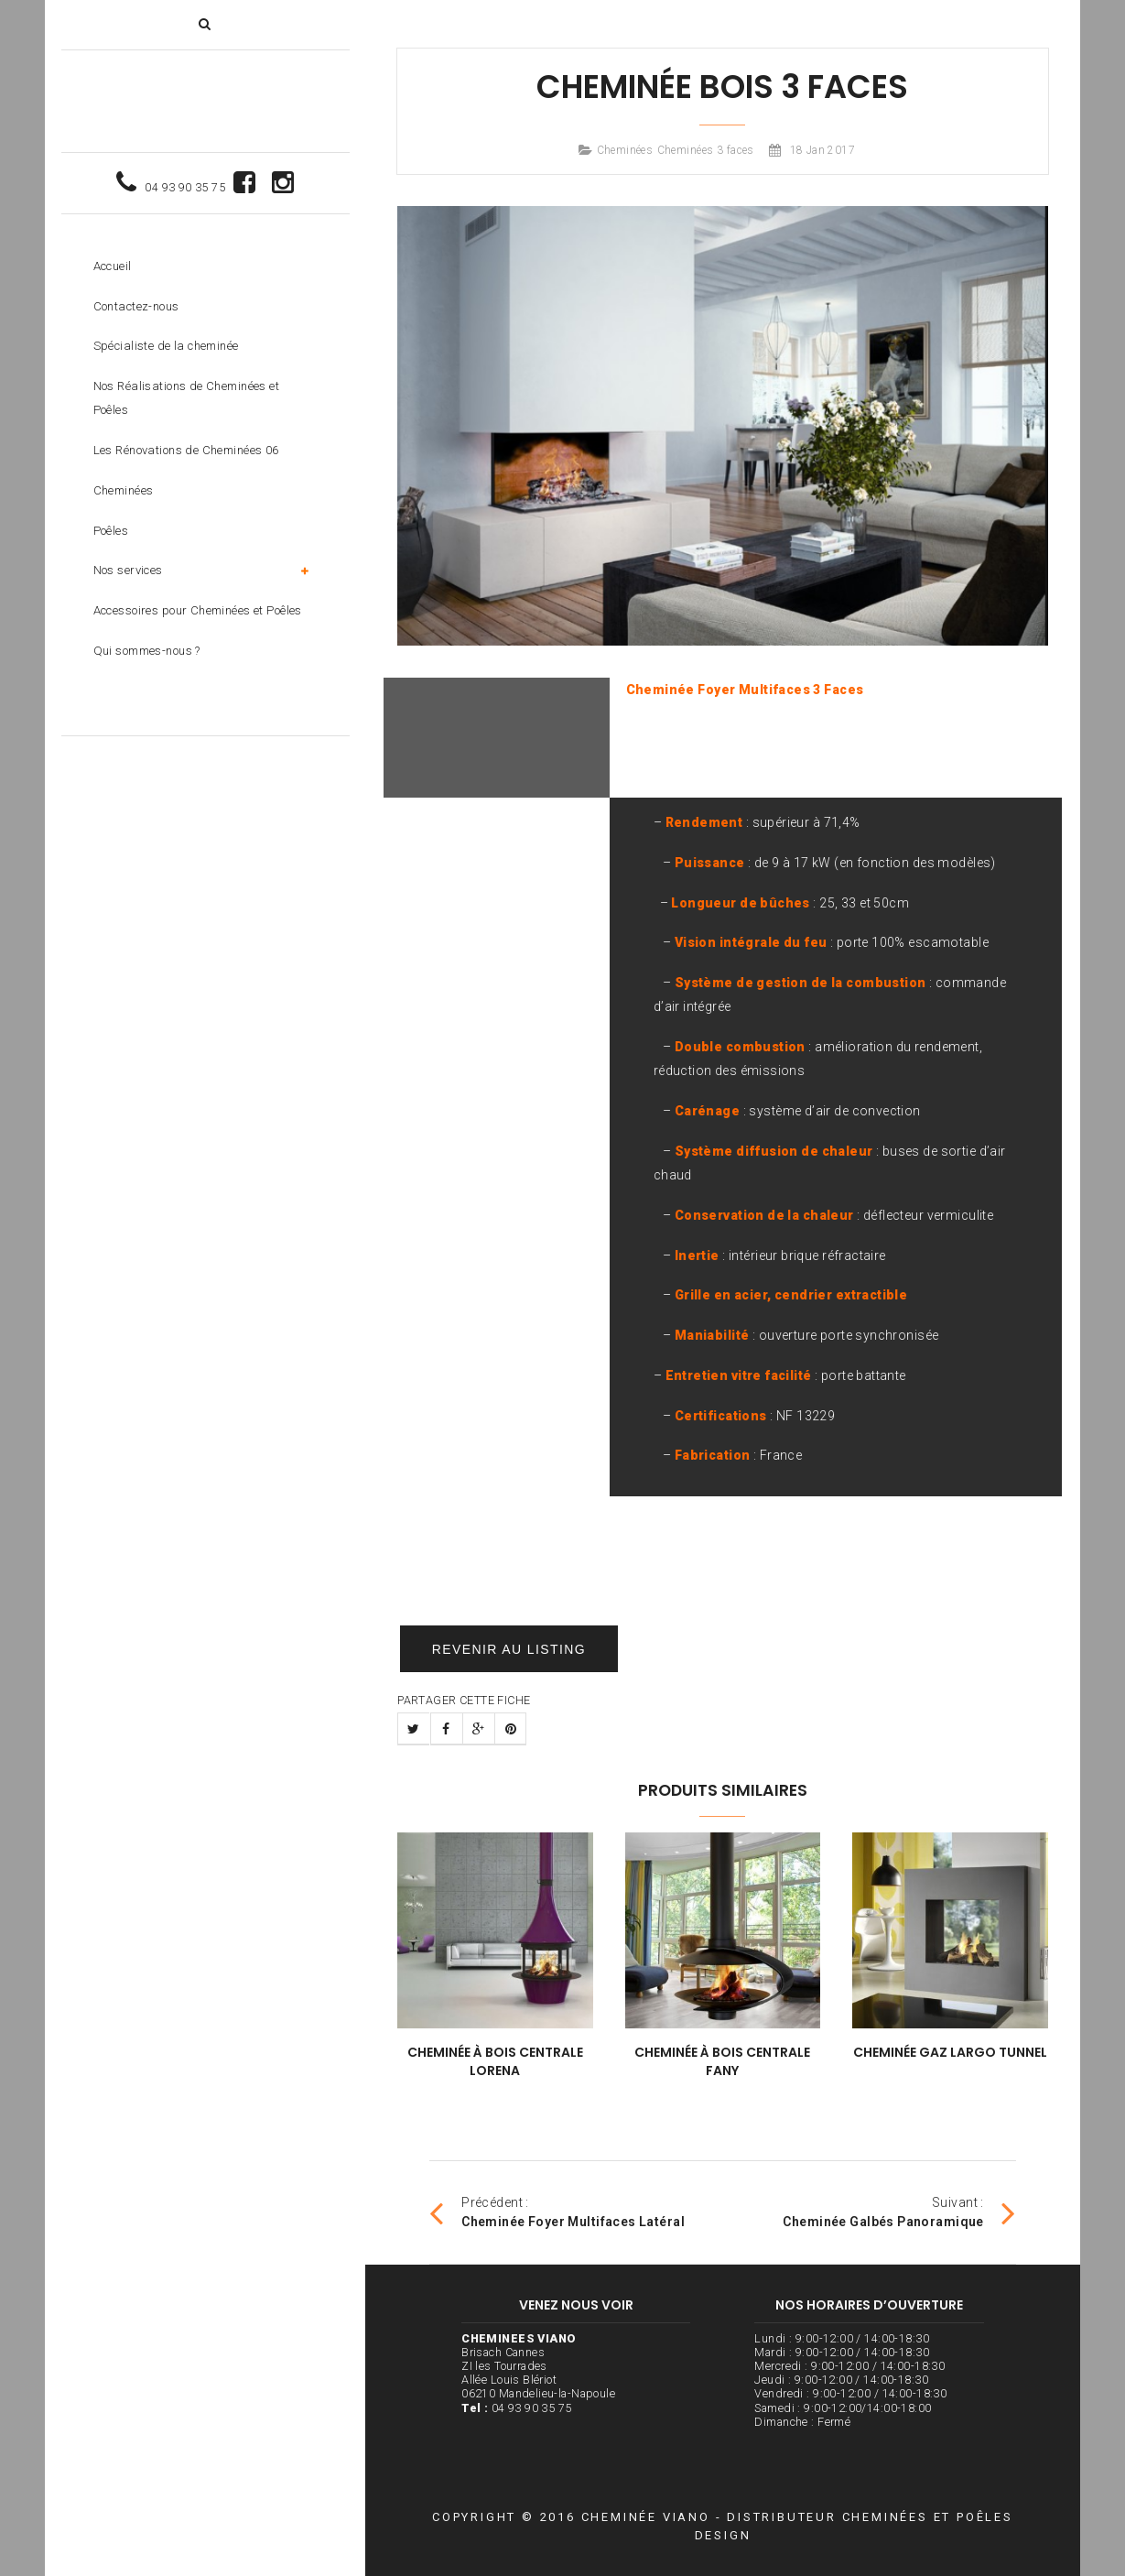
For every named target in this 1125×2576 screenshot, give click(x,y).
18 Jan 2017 (823, 150)
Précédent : (557, 2212)
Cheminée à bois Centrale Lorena (495, 2061)
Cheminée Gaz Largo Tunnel (950, 2052)
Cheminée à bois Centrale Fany (722, 2061)
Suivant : (899, 2212)
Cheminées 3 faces (705, 150)
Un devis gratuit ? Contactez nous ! (722, 1610)
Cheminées (625, 150)
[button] (205, 23)
